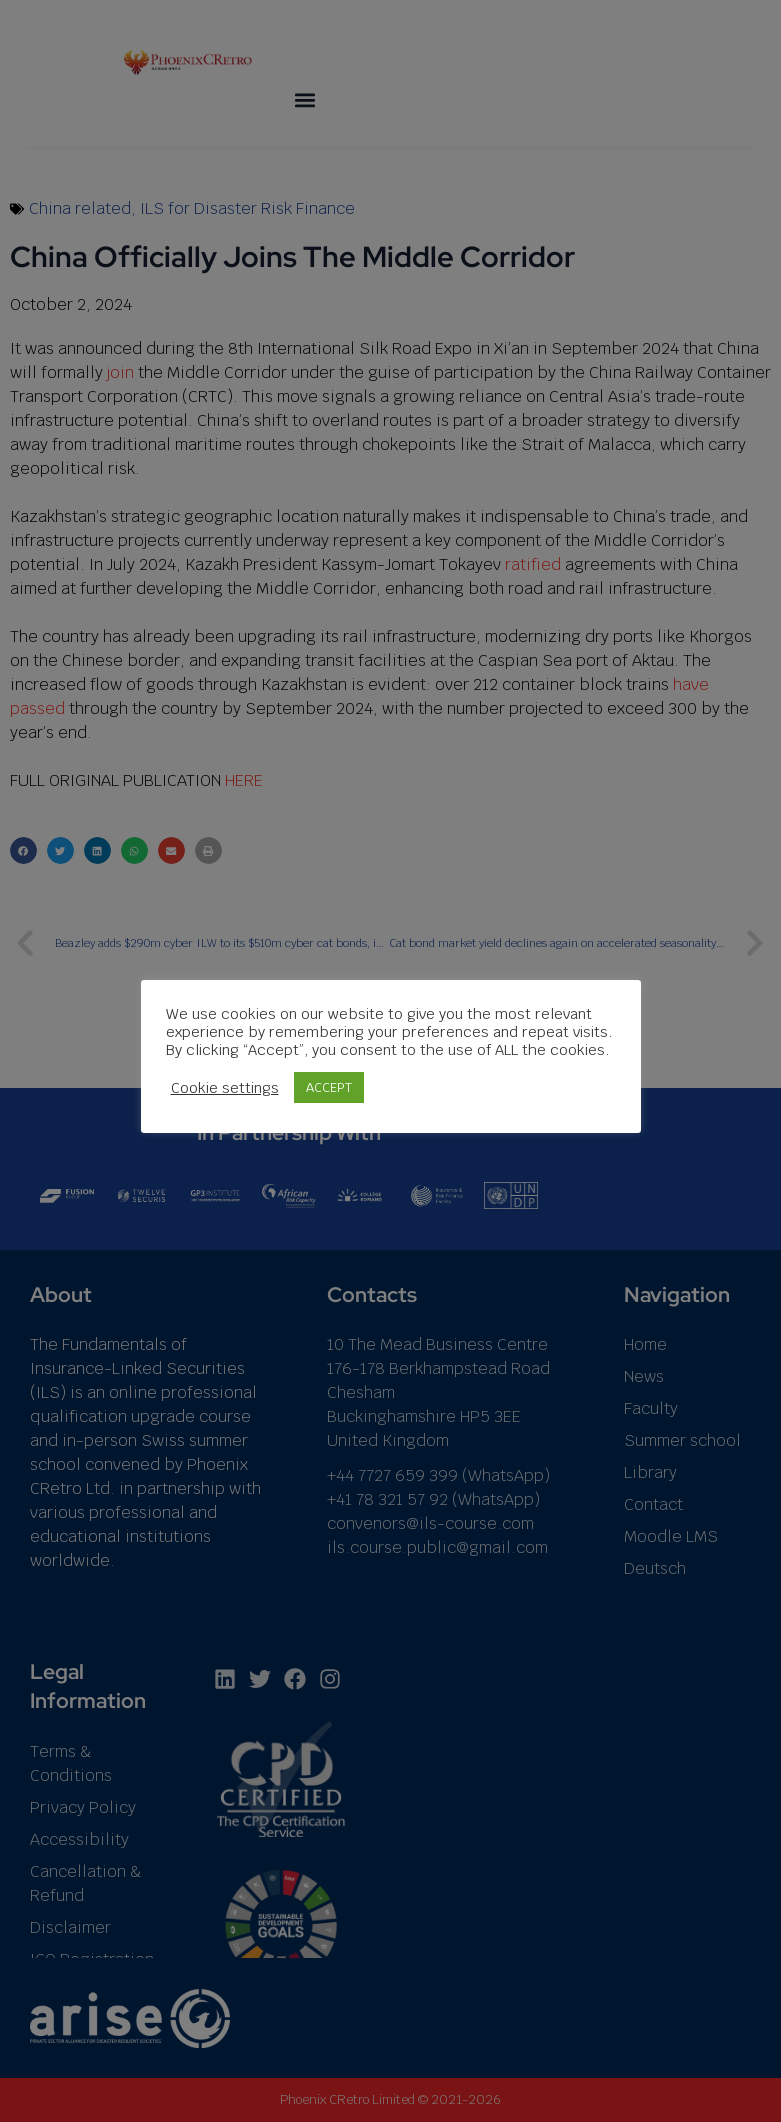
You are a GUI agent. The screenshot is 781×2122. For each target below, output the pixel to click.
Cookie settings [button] (225, 1087)
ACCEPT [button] (329, 1087)
